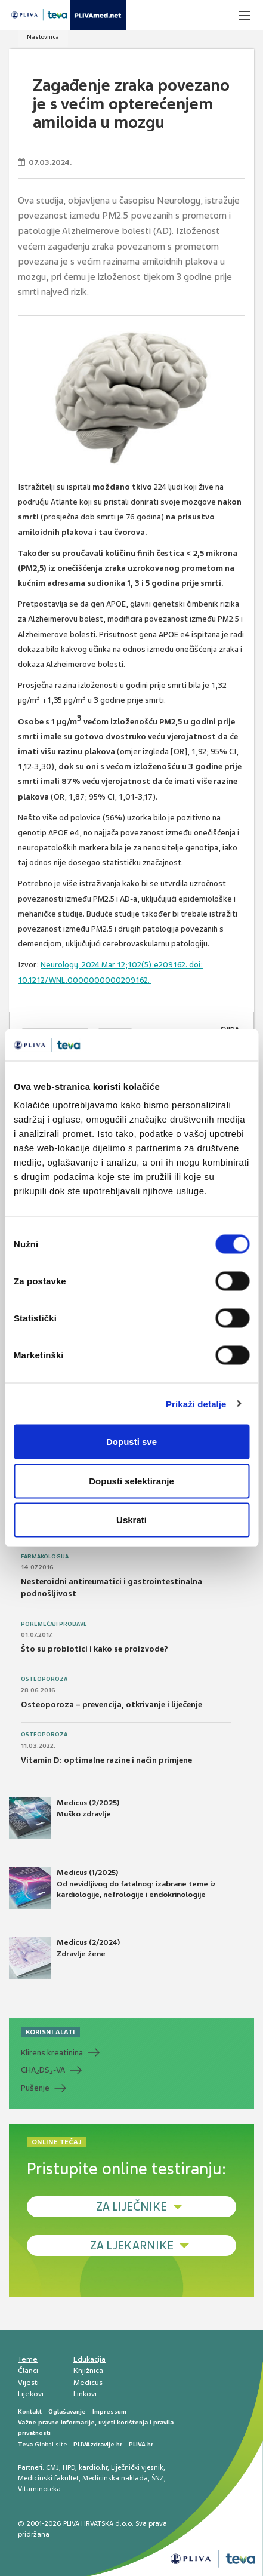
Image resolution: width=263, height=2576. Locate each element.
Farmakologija (45, 1556)
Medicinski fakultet (48, 2478)
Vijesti (28, 2382)
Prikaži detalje (196, 1403)
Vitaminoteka (39, 2489)
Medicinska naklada (115, 2478)
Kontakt (30, 2411)
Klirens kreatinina (52, 2053)
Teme (28, 2359)
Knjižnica (88, 2370)
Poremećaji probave (54, 1624)
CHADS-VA (43, 2070)
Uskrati (131, 1520)
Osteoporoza (44, 1679)
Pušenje (35, 2088)
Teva (25, 2444)
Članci (28, 2370)
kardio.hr (93, 2467)
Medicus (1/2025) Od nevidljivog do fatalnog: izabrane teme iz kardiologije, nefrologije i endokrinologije (112, 1888)
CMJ (52, 2467)
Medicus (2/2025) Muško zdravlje (64, 1818)
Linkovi (85, 2394)
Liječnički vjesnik (137, 2467)
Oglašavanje (67, 2411)
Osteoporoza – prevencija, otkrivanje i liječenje (111, 1704)
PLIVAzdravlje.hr (97, 2444)
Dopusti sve (131, 1442)
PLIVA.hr (141, 2444)
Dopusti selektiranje (131, 1480)
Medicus (88, 2382)
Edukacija (89, 2359)
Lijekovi (31, 2394)
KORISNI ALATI (50, 2032)
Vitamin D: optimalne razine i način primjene (106, 1760)
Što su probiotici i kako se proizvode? (94, 1649)
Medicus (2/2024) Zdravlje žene (64, 1958)
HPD (69, 2467)
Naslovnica (43, 37)
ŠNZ (157, 2478)
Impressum (109, 2411)
